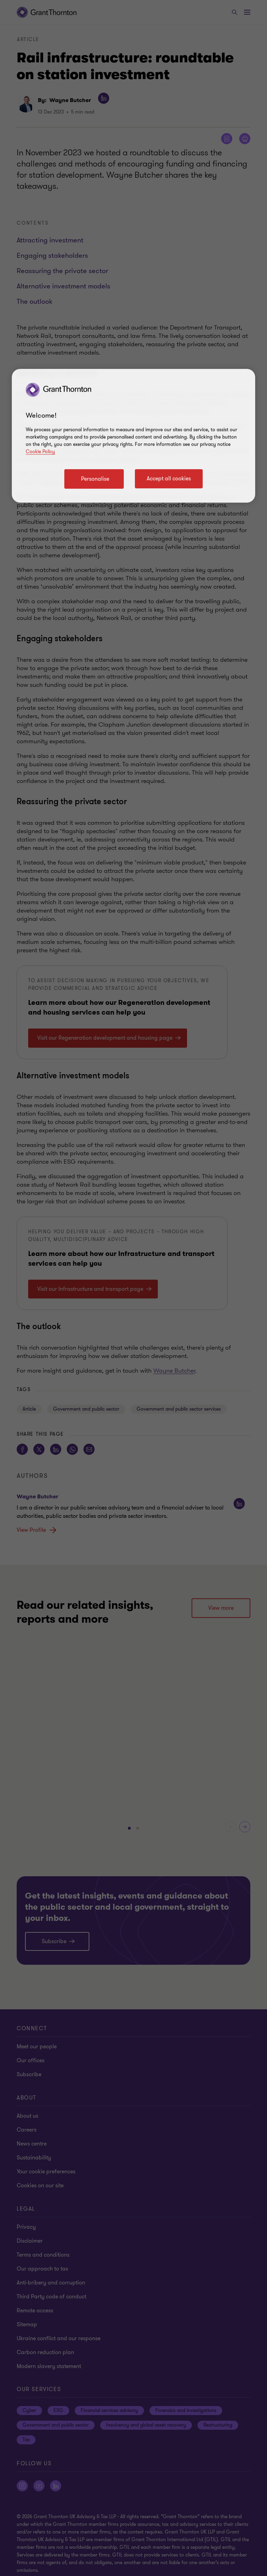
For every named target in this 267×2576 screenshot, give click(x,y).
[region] (133, 436)
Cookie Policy (40, 451)
